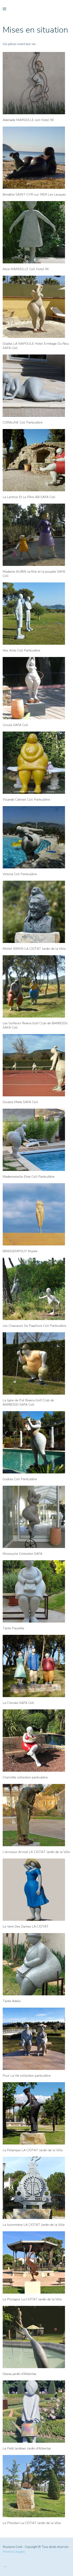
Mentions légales (14, 2552)
